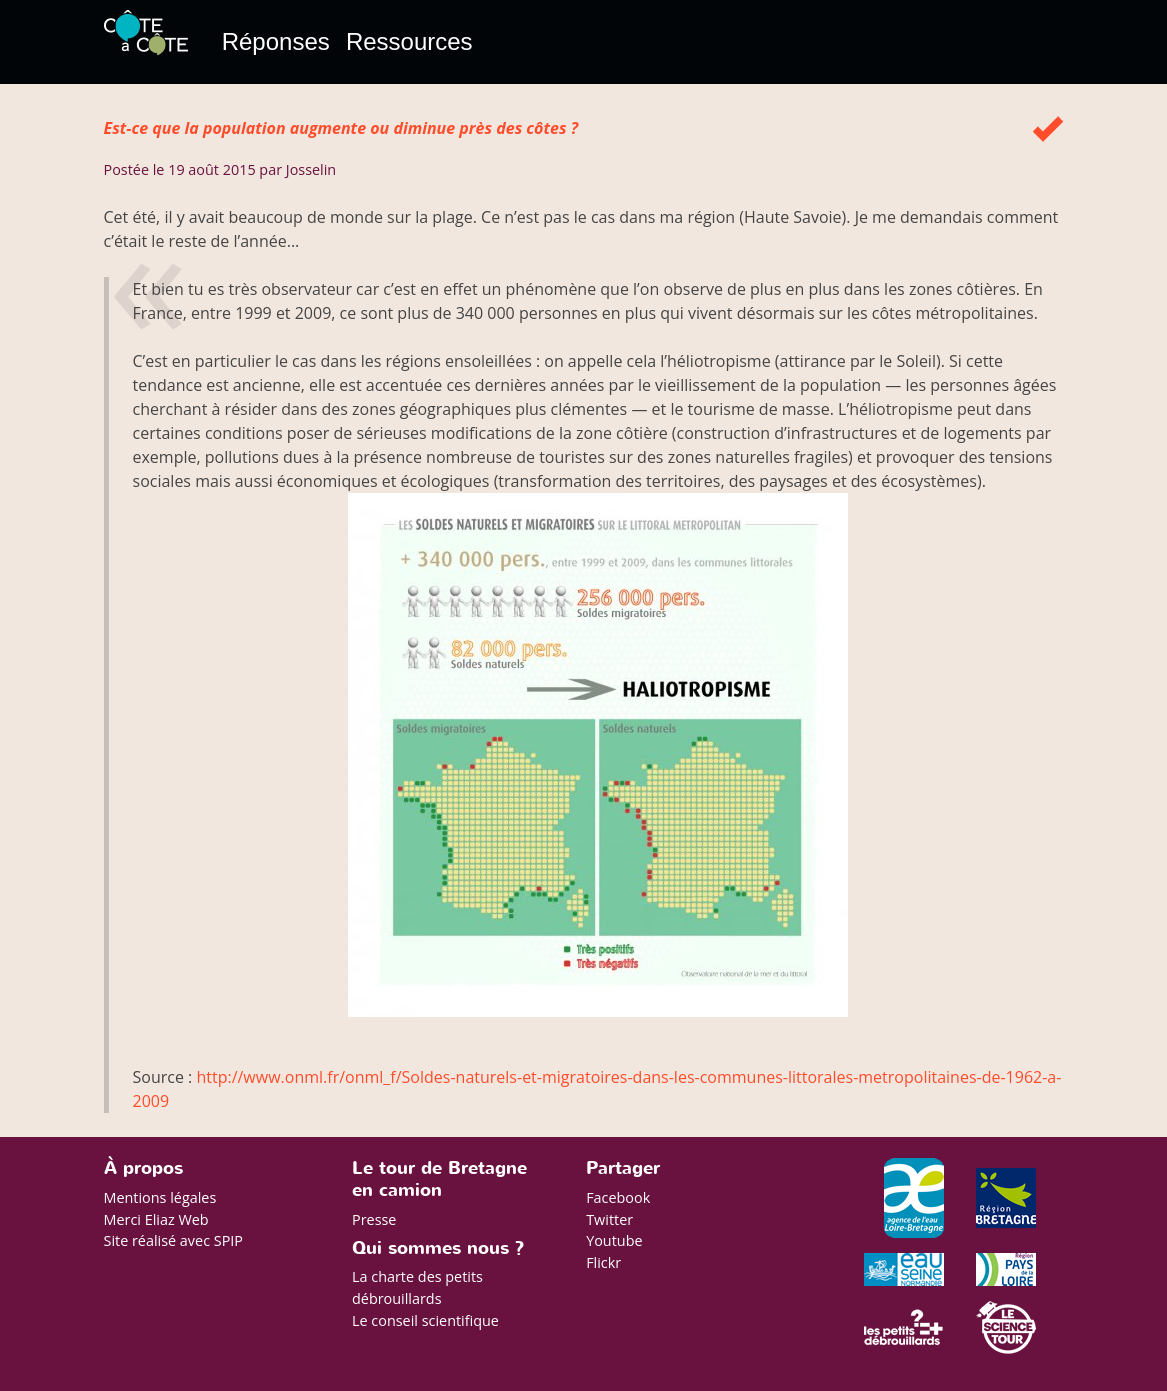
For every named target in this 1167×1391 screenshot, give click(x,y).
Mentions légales (160, 1197)
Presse (374, 1219)
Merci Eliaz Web (156, 1219)
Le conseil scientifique (425, 1320)
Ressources (409, 41)
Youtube (614, 1240)
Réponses (276, 41)
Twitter (609, 1219)
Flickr (603, 1262)
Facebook (618, 1197)
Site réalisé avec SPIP (174, 1240)
